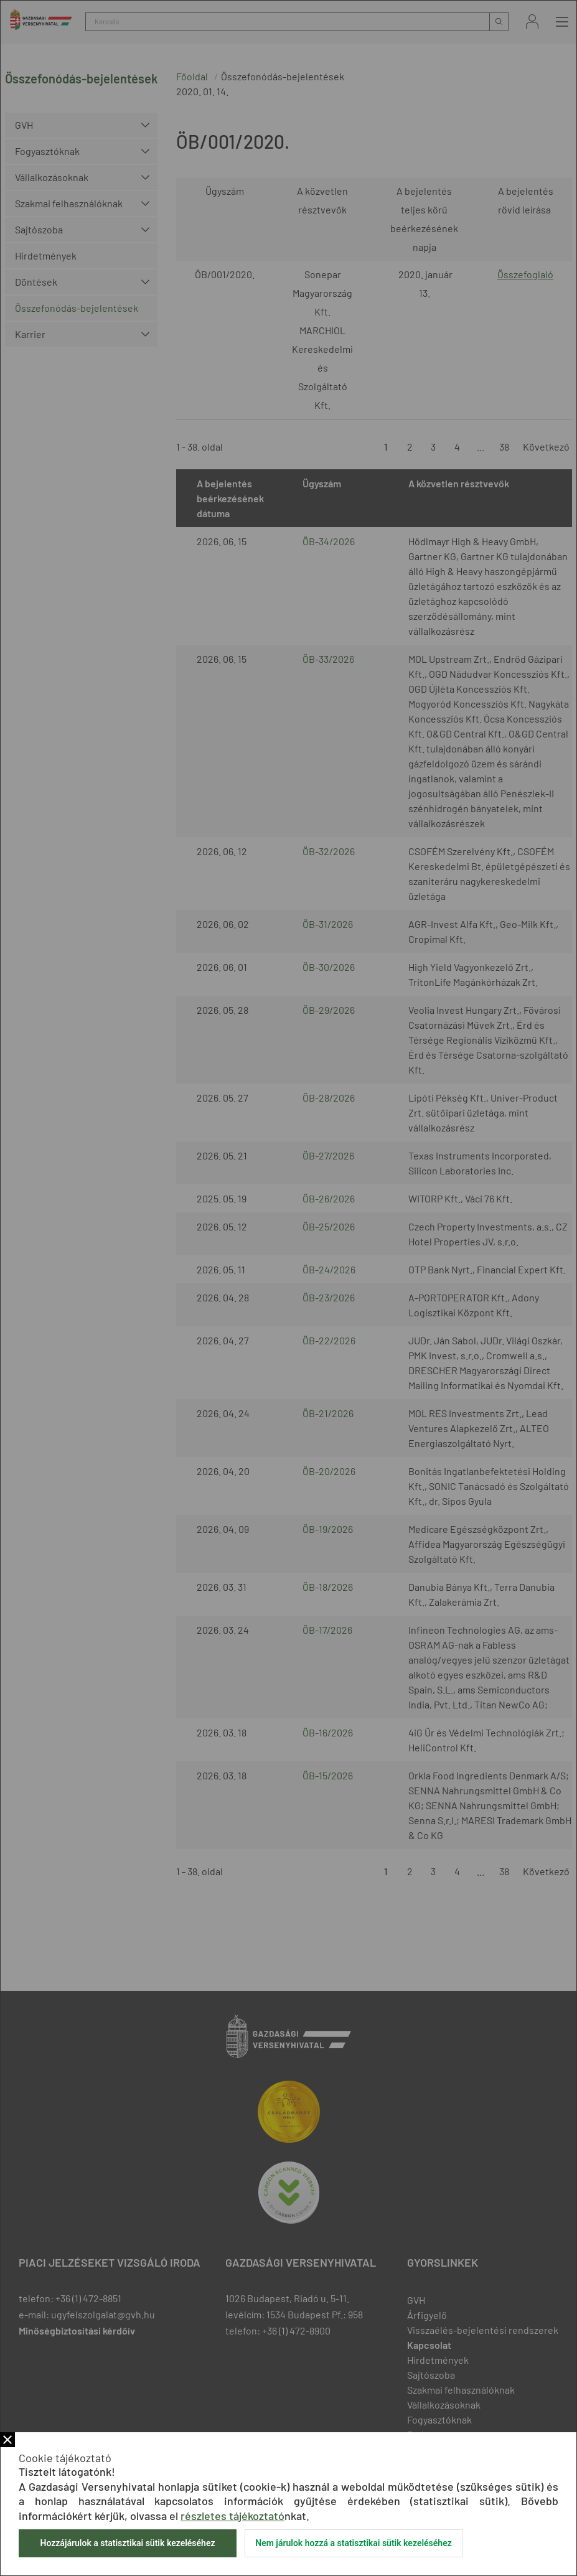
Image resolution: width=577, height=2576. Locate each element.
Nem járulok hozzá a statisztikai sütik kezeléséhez (353, 2543)
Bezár (7, 2439)
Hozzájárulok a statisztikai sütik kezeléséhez (127, 2543)
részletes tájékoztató (232, 2515)
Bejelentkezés (532, 21)
